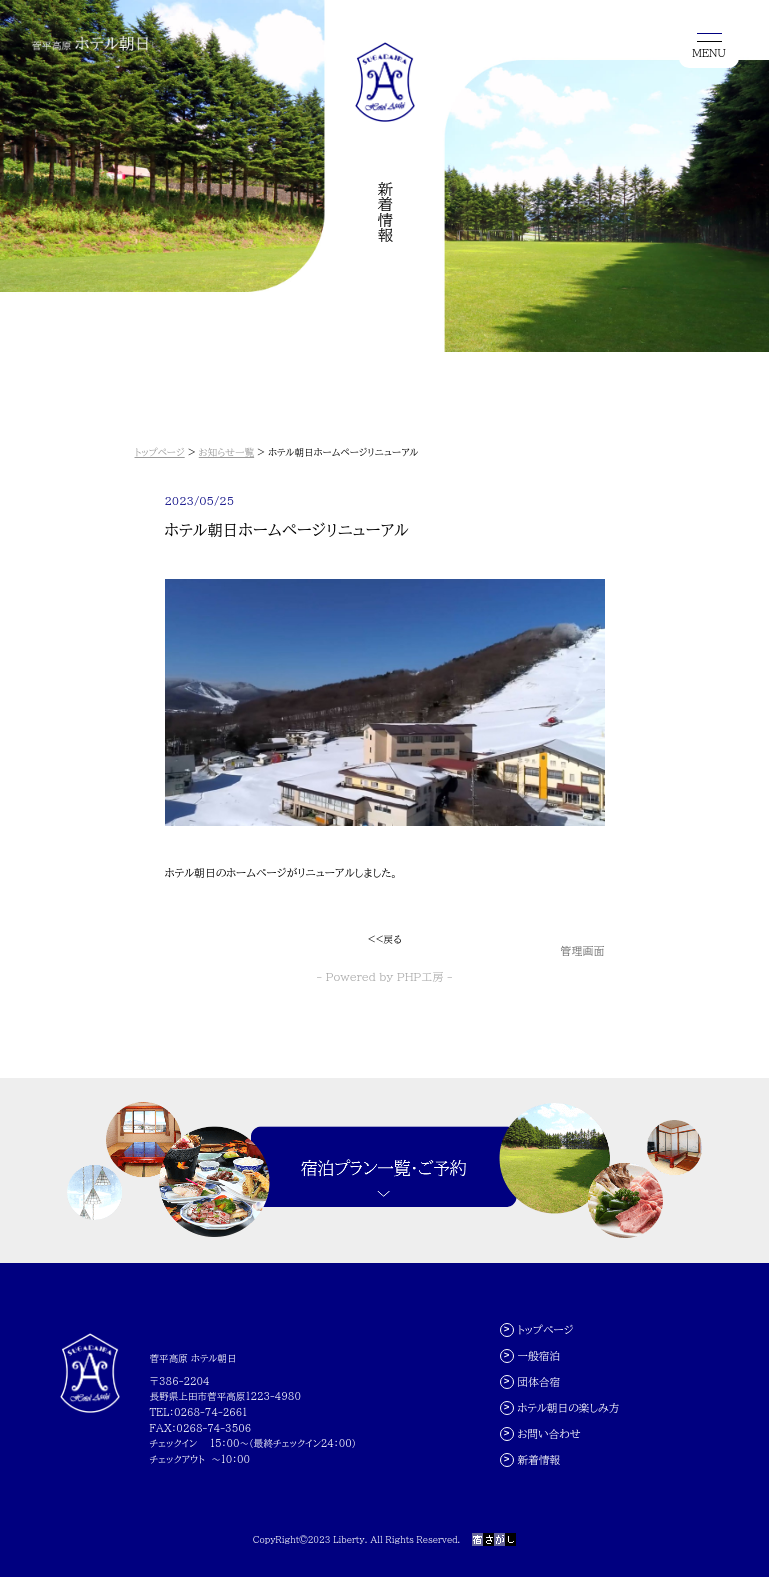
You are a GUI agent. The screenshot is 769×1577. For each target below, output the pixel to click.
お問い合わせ (548, 1433)
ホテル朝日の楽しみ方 (568, 1407)
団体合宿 (538, 1381)
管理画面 (583, 950)
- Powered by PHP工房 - (385, 976)
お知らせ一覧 (226, 452)
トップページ (160, 452)
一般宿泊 (538, 1355)
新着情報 (538, 1459)
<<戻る (384, 939)
